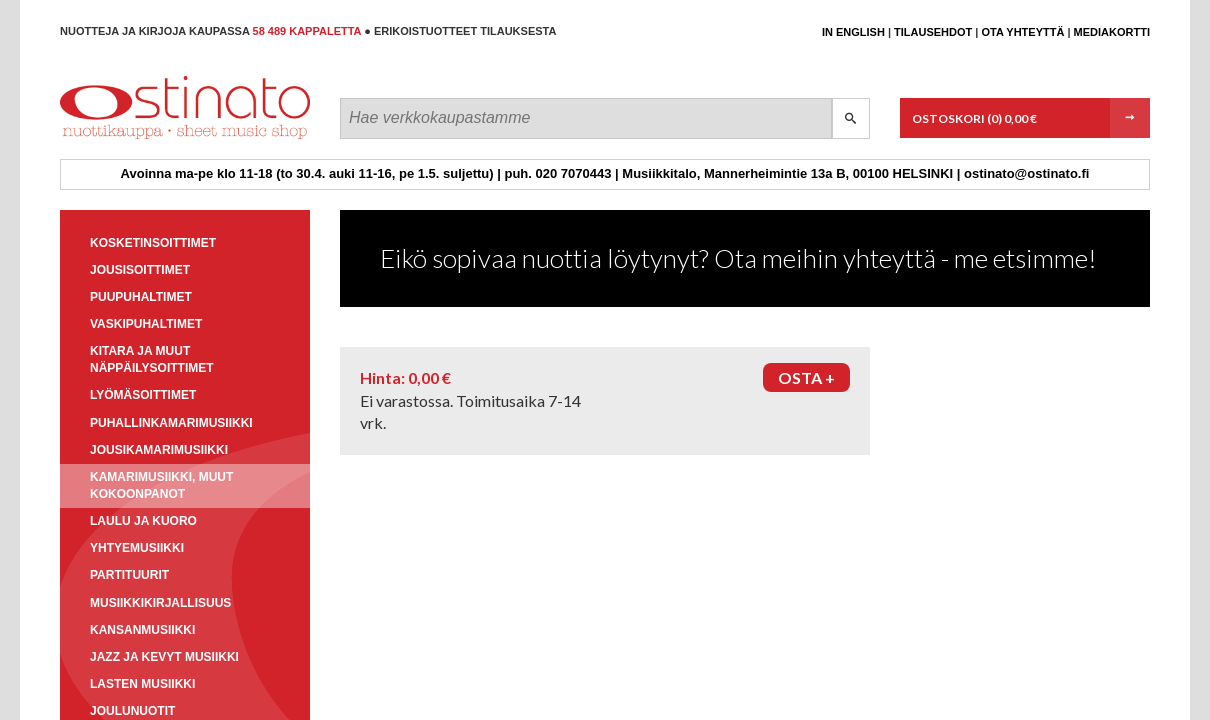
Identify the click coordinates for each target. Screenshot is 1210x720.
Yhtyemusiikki (137, 548)
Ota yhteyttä (1022, 32)
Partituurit (129, 575)
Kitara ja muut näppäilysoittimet (152, 359)
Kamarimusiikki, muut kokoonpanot (161, 485)
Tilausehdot (933, 32)
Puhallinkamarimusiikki (171, 423)
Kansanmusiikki (142, 630)
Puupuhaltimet (141, 297)
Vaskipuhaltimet (146, 324)
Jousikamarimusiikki (159, 450)
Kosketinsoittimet (153, 243)
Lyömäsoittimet (143, 395)
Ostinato (150, 138)
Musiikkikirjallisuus (160, 603)
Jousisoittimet (140, 270)
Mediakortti (1112, 32)
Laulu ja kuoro (143, 521)
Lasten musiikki (142, 684)
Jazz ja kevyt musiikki (164, 657)
